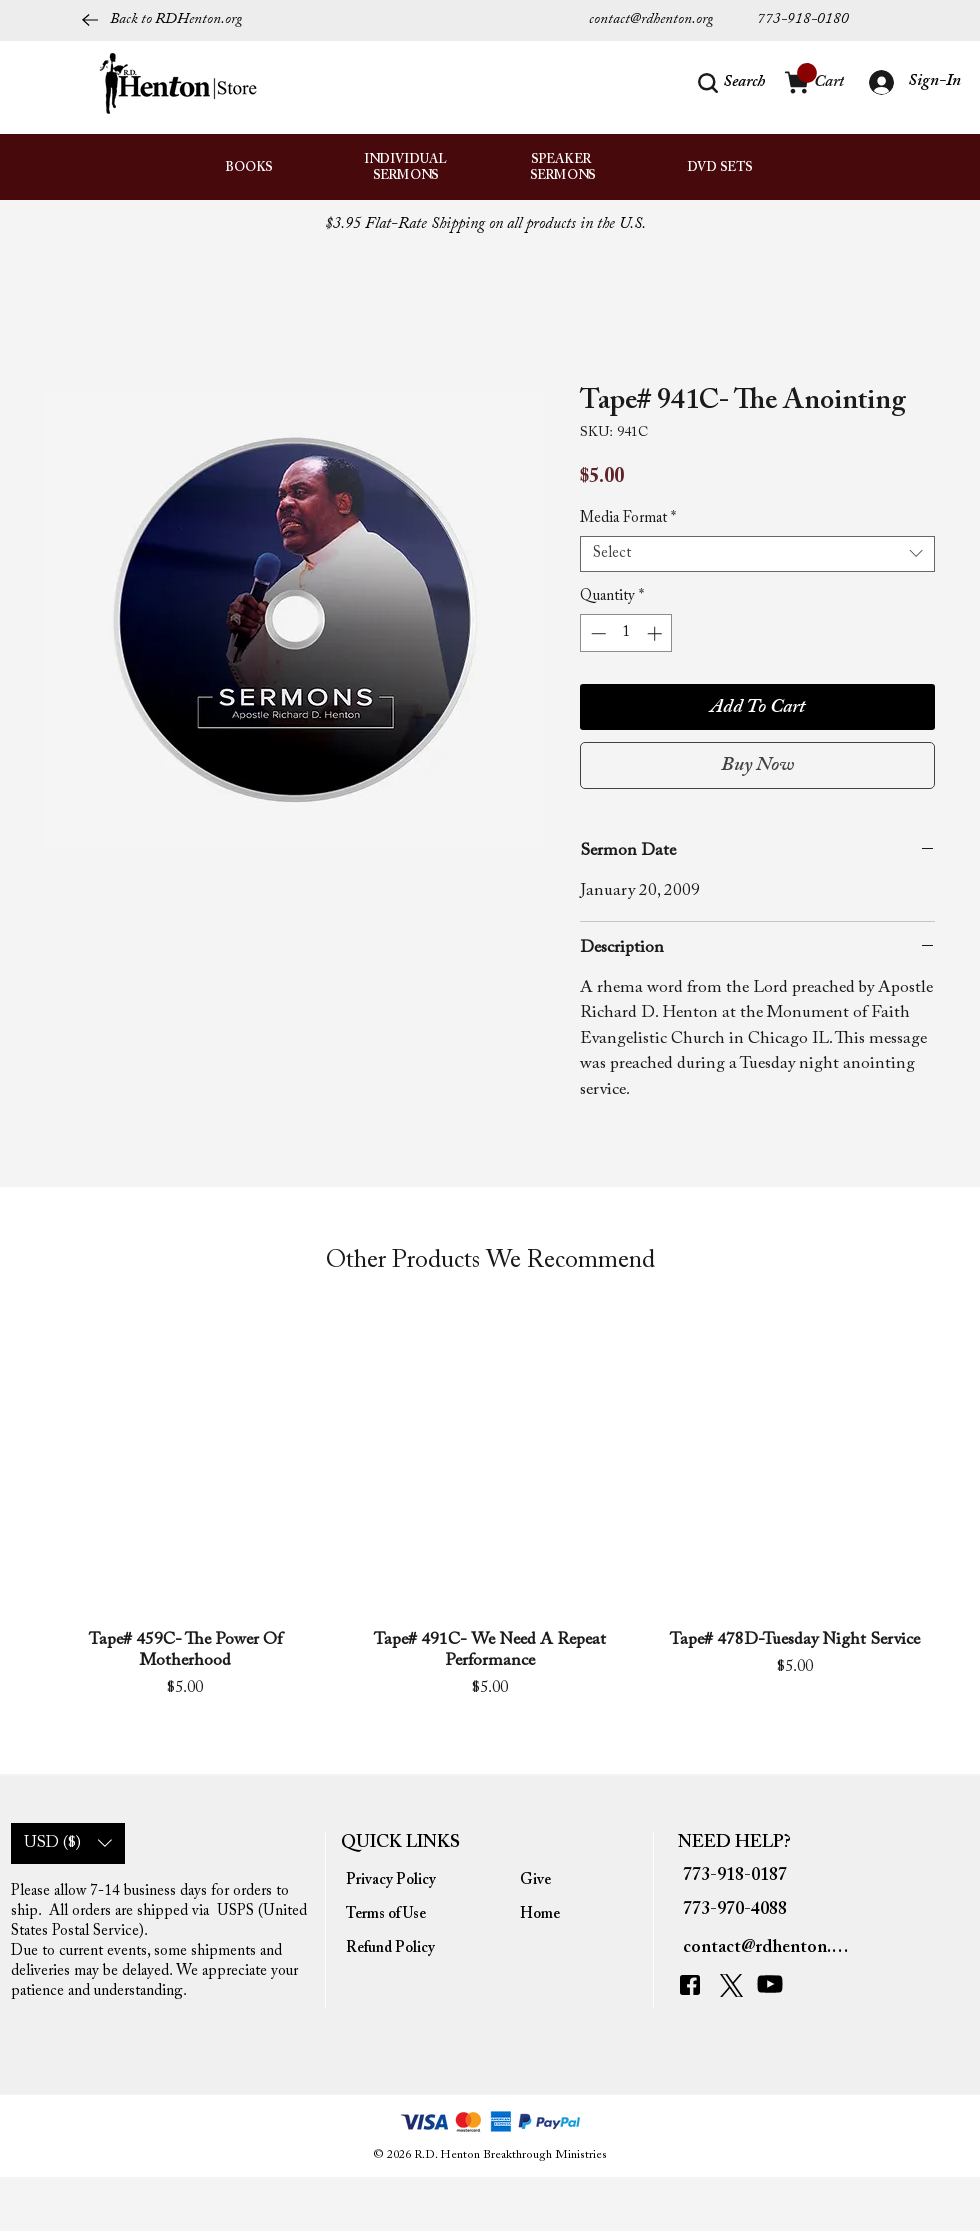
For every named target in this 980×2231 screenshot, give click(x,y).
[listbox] (68, 1843)
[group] (490, 1525)
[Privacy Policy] (391, 1881)
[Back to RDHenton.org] (162, 20)
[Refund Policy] (391, 1949)
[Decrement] (596, 633)
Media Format (628, 518)
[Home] (565, 1915)
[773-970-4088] (740, 1910)
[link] (807, 73)
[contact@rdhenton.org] (666, 20)
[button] (732, 82)
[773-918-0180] (803, 20)
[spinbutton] (626, 633)
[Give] (565, 1881)
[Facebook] (695, 1985)
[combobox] (757, 554)
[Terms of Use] (391, 1915)
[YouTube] (774, 1984)
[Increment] (656, 633)
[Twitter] (734, 1985)
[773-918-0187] (740, 1876)
